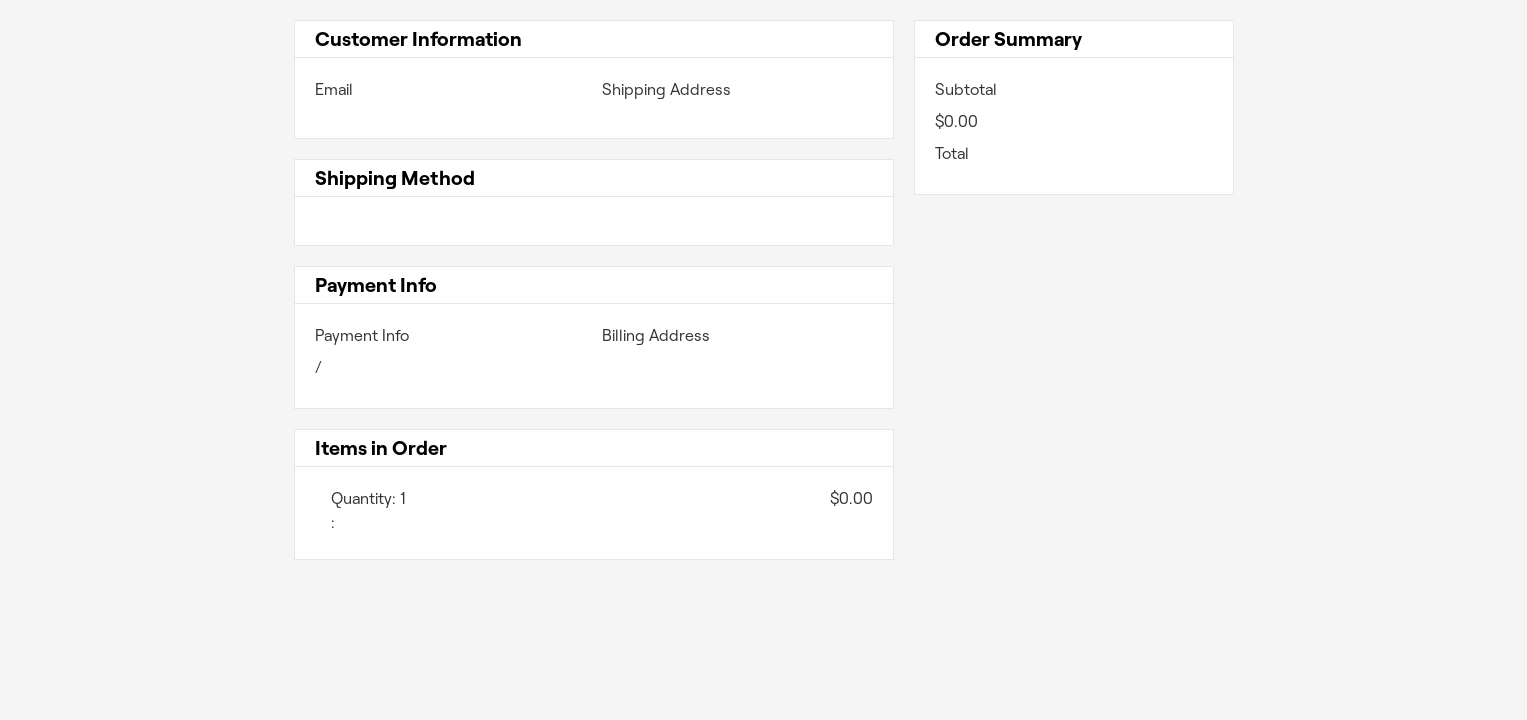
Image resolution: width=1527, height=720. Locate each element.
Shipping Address (666, 89)
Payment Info (362, 335)
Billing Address (656, 335)
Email (334, 89)
